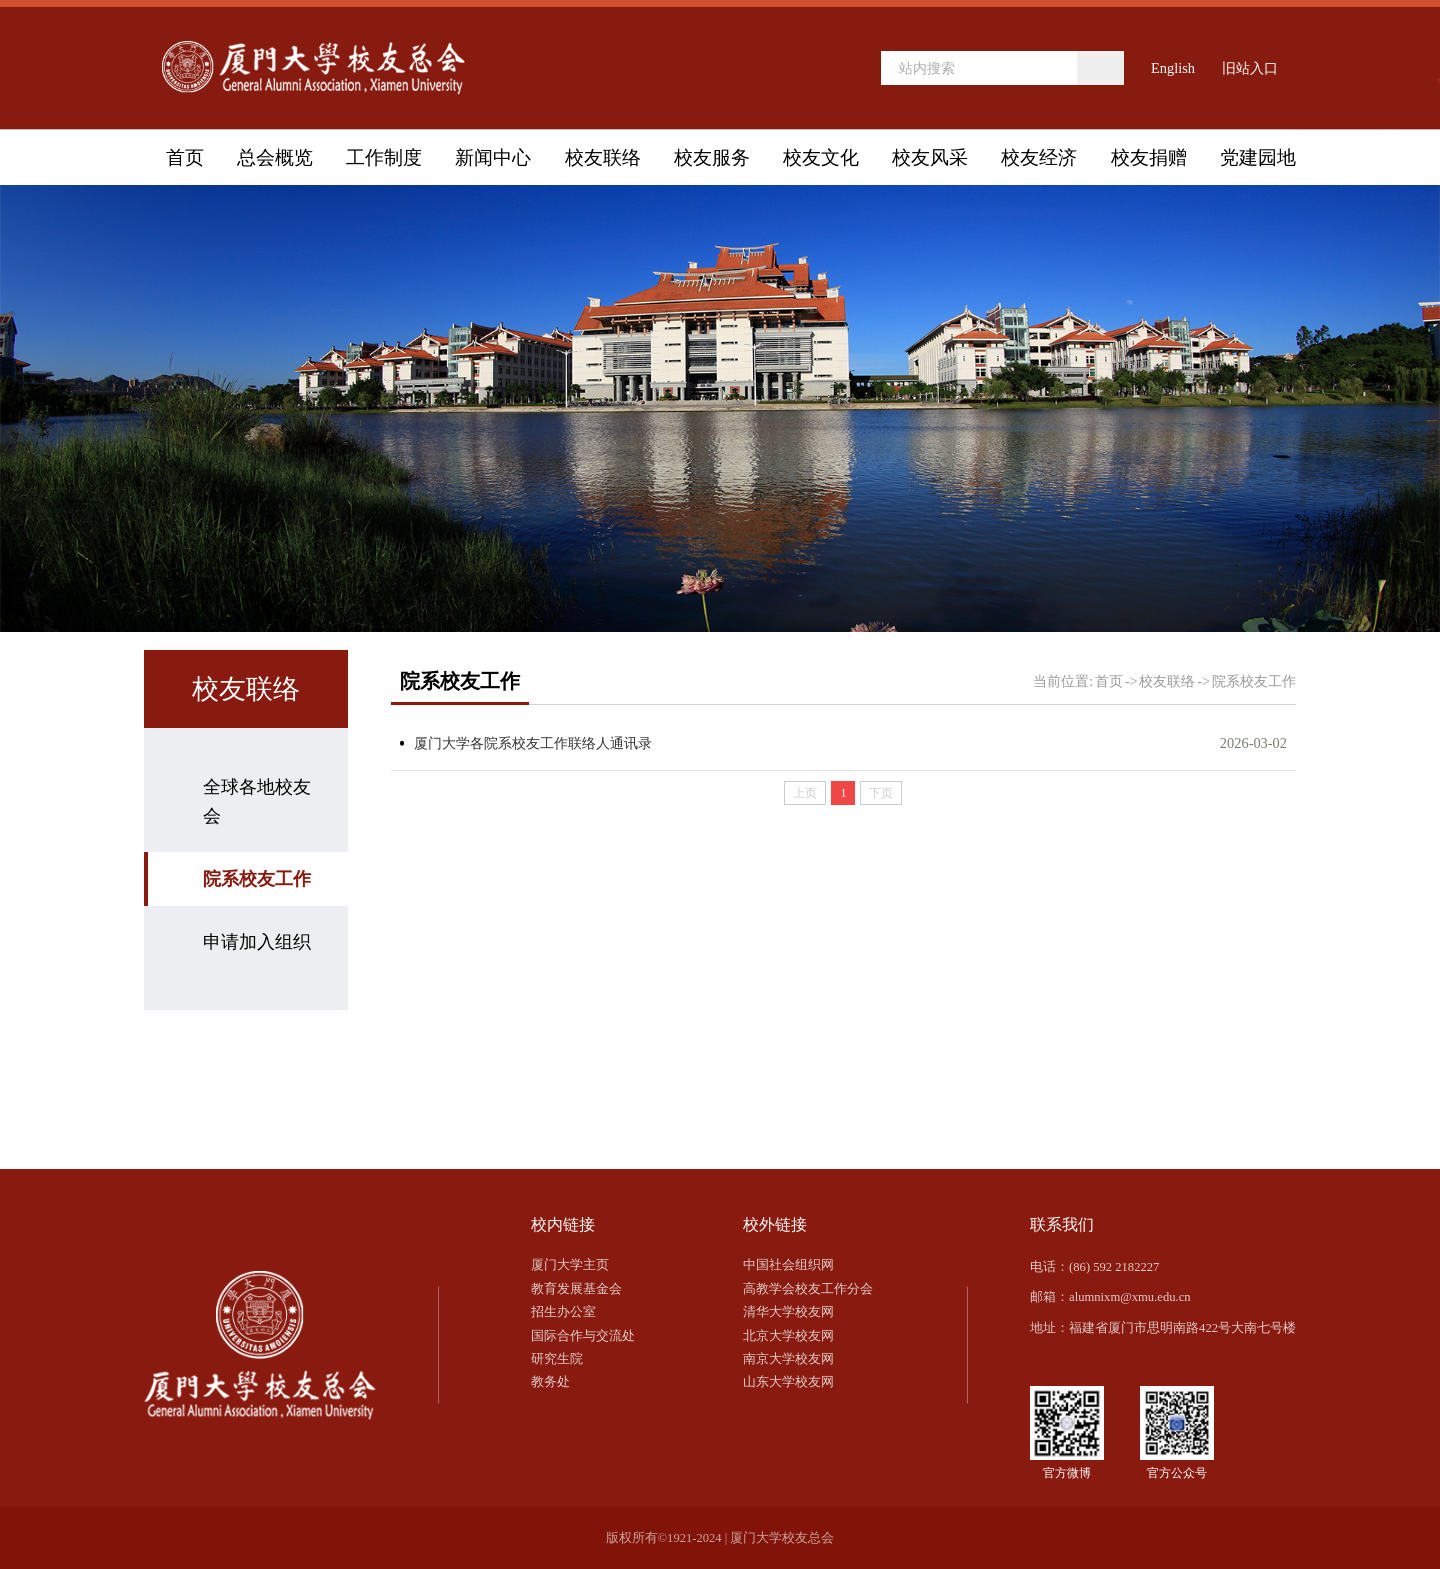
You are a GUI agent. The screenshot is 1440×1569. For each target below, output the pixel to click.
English (1173, 68)
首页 (185, 157)
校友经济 (1039, 157)
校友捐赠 (1149, 157)
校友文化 (821, 157)
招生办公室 (563, 1312)
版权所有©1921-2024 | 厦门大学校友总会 (720, 1538)
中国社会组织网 (788, 1265)
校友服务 (712, 157)
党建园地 (1258, 157)
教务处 (550, 1382)
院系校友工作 (257, 879)
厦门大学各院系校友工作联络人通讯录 (533, 743)
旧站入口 (1250, 68)
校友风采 (930, 157)
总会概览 (275, 157)
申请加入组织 (257, 942)
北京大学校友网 (788, 1336)
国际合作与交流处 (583, 1336)
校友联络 (603, 157)
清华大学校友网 (788, 1312)
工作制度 (384, 157)
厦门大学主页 (570, 1265)
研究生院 (557, 1359)
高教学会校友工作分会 (808, 1289)
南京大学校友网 (788, 1359)
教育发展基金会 (576, 1289)
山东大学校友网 (788, 1382)
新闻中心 (493, 157)
